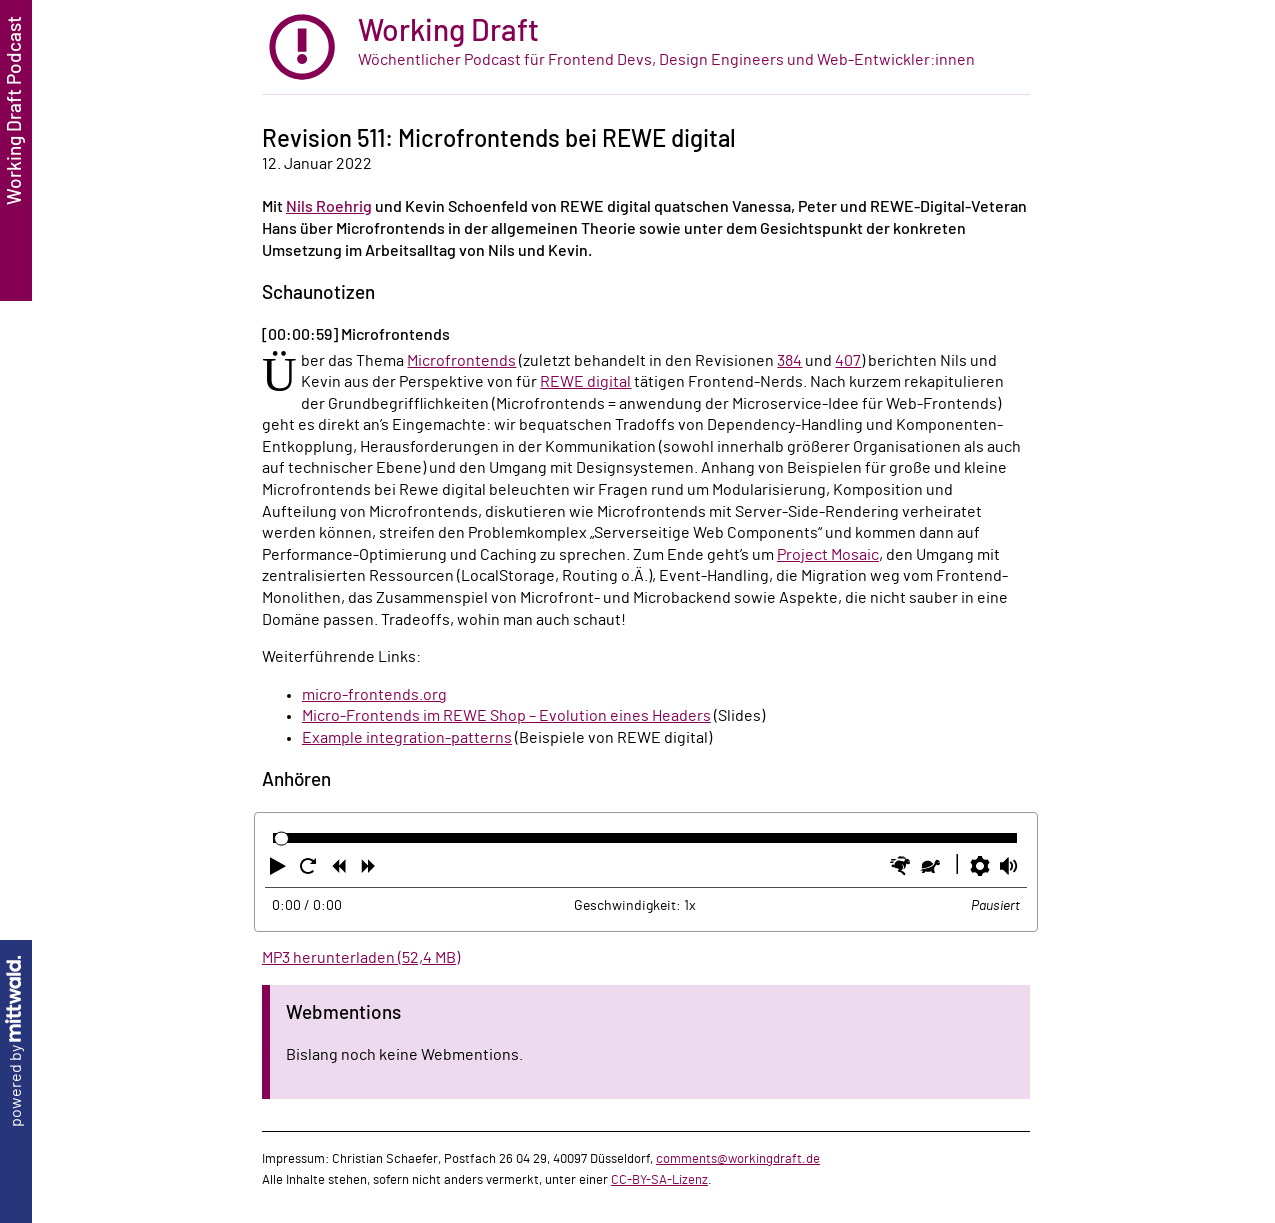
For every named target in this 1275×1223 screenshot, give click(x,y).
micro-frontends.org (374, 695)
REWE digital (585, 382)
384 (789, 361)
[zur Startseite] (646, 47)
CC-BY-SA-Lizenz (659, 1180)
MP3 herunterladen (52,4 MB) (361, 958)
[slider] (281, 838)
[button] (280, 870)
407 (848, 361)
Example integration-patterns (407, 738)
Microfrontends (461, 361)
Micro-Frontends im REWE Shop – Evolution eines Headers (506, 716)
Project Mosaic (828, 555)
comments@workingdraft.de (738, 1159)
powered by (16, 1041)
